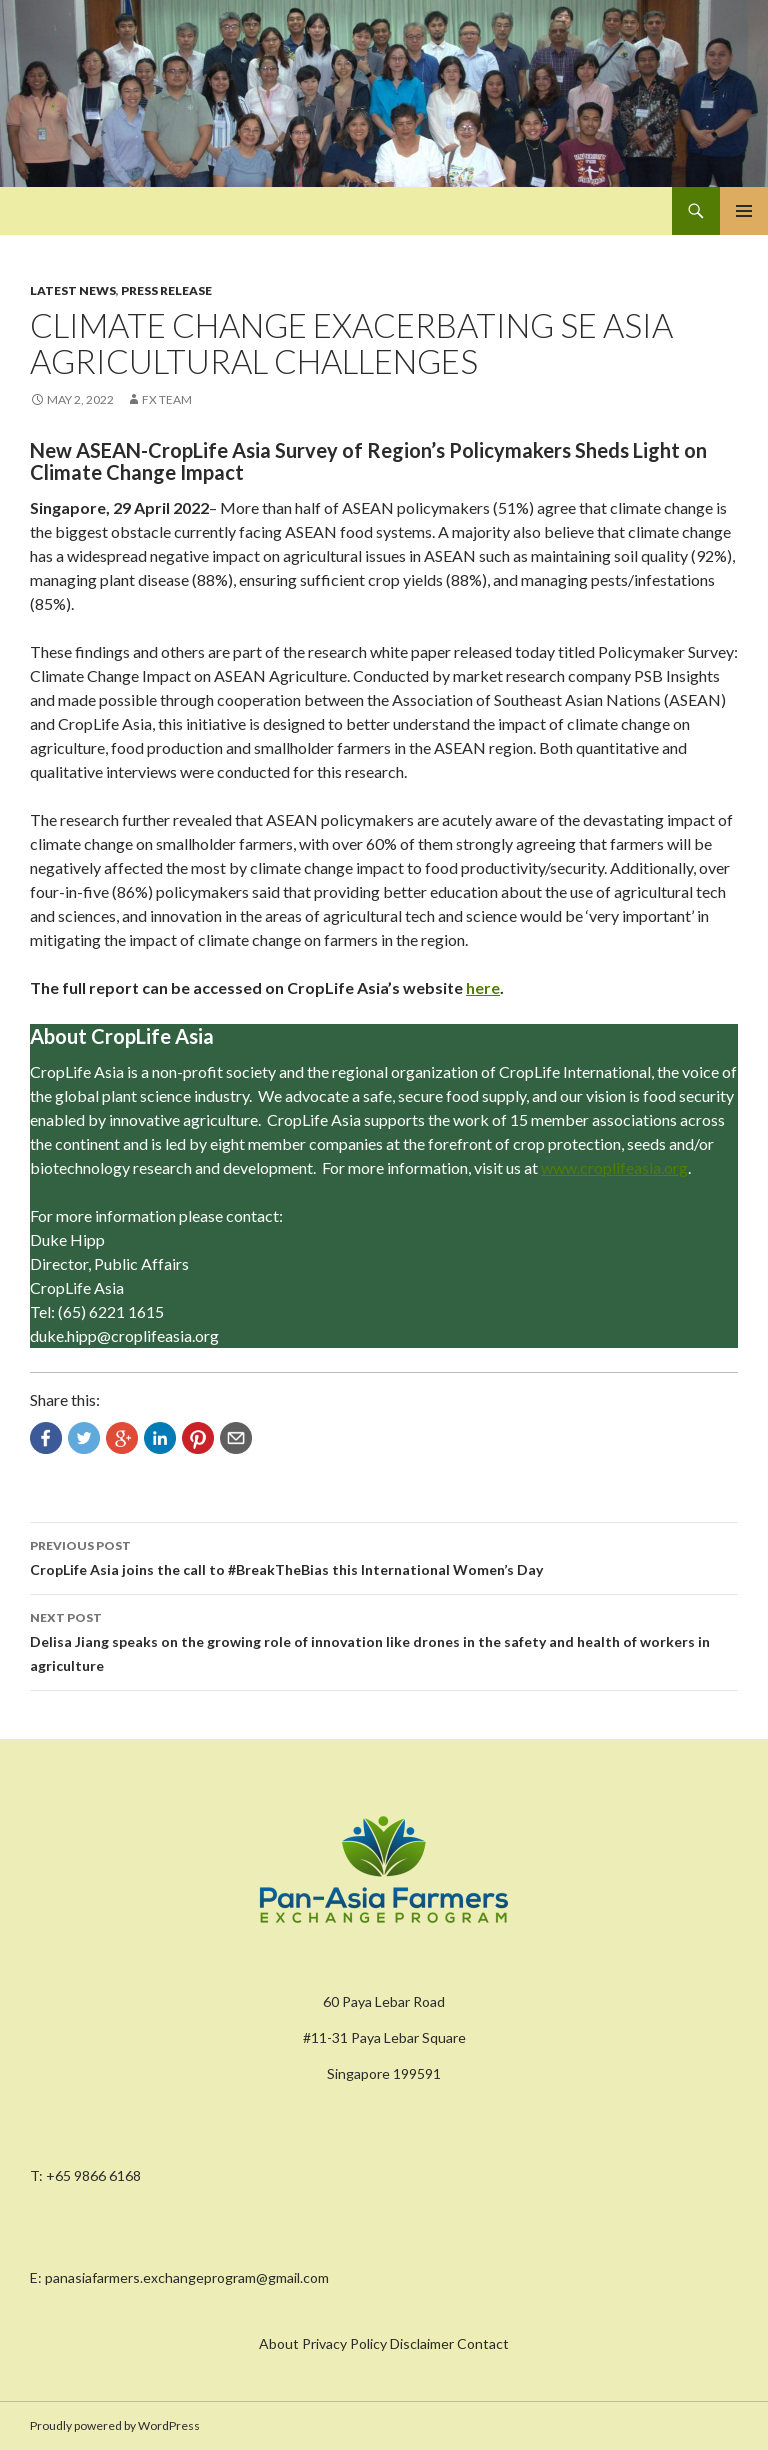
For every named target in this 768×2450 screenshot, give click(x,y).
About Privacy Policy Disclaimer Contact (384, 2343)
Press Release (166, 290)
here (483, 987)
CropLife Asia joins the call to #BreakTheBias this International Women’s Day (384, 1556)
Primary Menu (744, 211)
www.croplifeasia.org (614, 1167)
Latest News (73, 290)
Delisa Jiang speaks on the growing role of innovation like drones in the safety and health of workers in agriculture (384, 1640)
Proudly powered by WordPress (115, 2425)
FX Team (167, 399)
